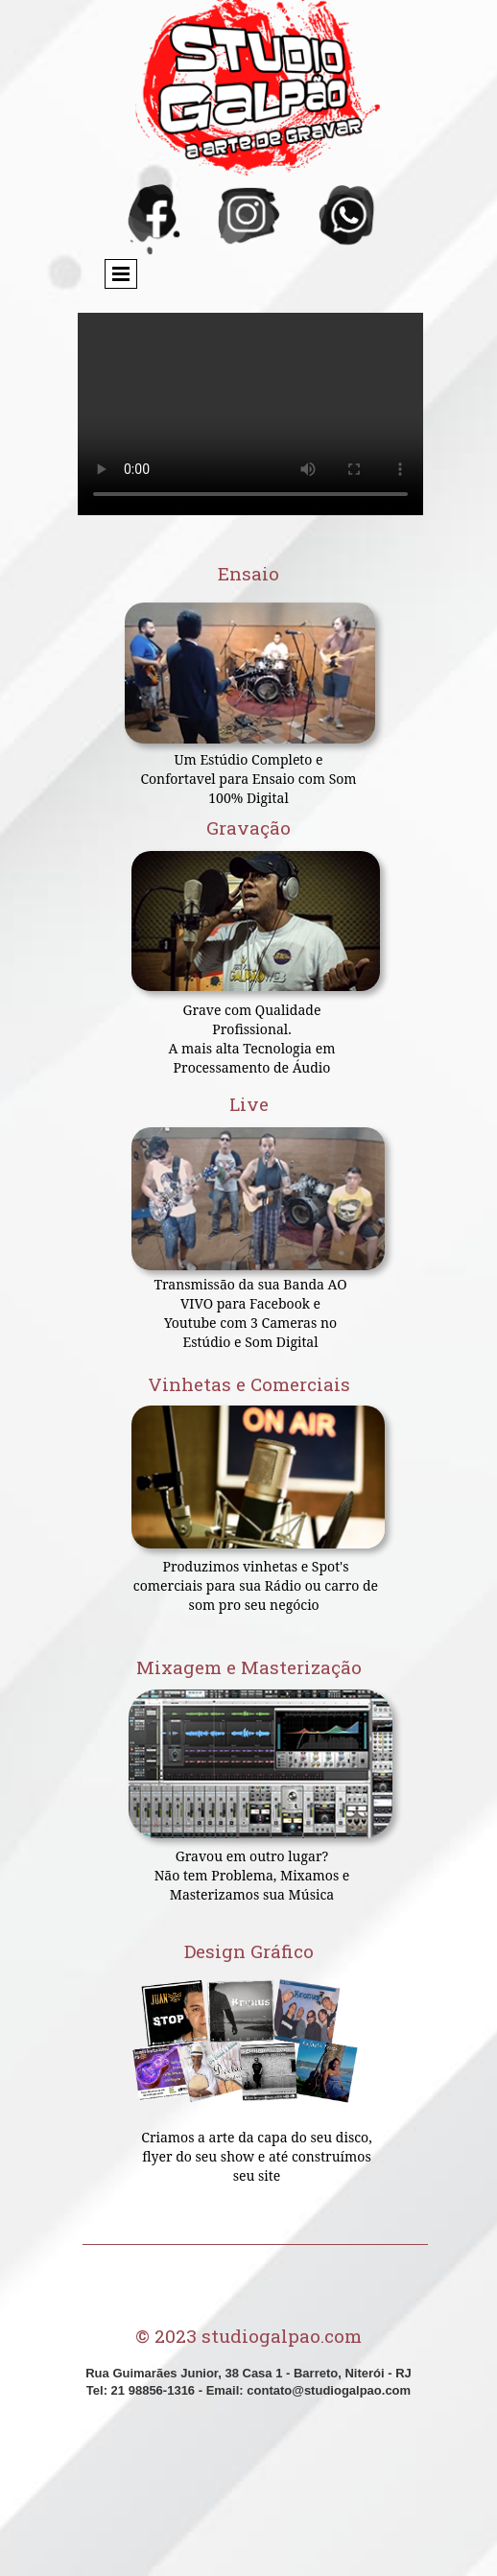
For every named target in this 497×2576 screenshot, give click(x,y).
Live (249, 1104)
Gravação (248, 827)
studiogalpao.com (281, 2336)
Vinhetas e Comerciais (249, 1384)
